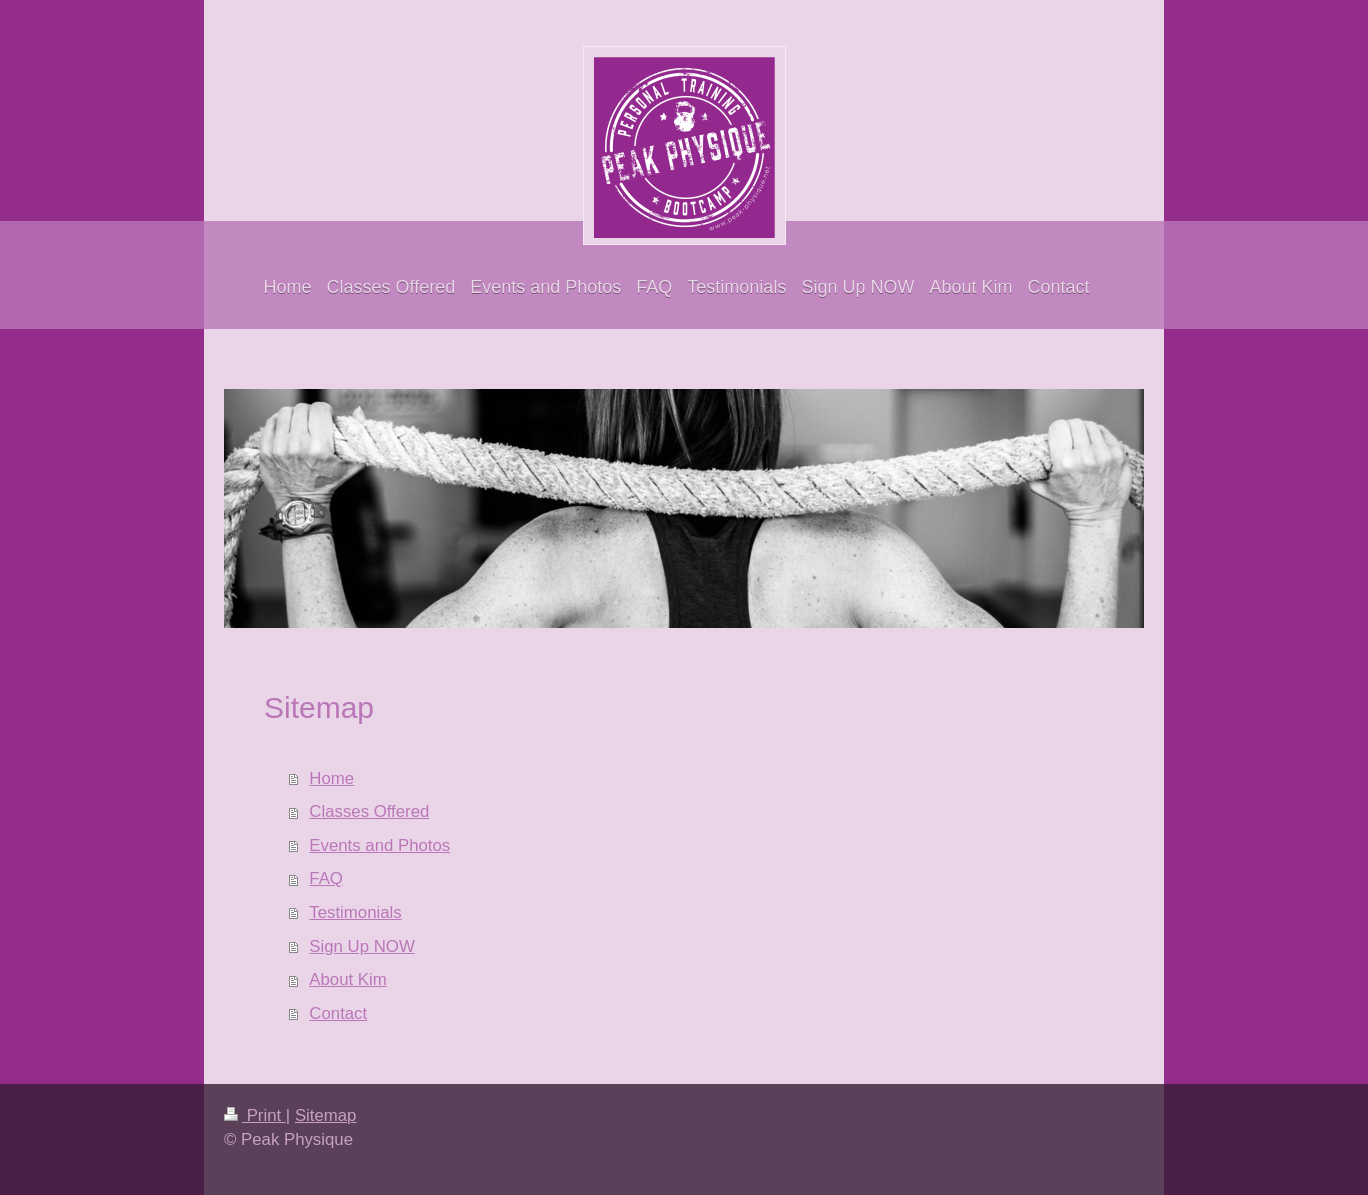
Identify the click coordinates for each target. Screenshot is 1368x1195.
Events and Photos (379, 845)
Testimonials (355, 912)
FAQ (326, 878)
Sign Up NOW (361, 946)
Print (255, 1115)
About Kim (347, 979)
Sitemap (326, 1115)
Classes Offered (369, 811)
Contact (338, 1013)
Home (331, 778)
